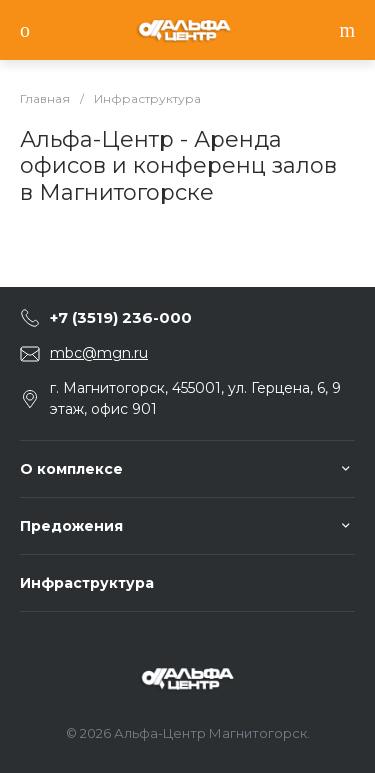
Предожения (71, 526)
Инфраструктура (87, 583)
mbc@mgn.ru (99, 353)
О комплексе (71, 469)
